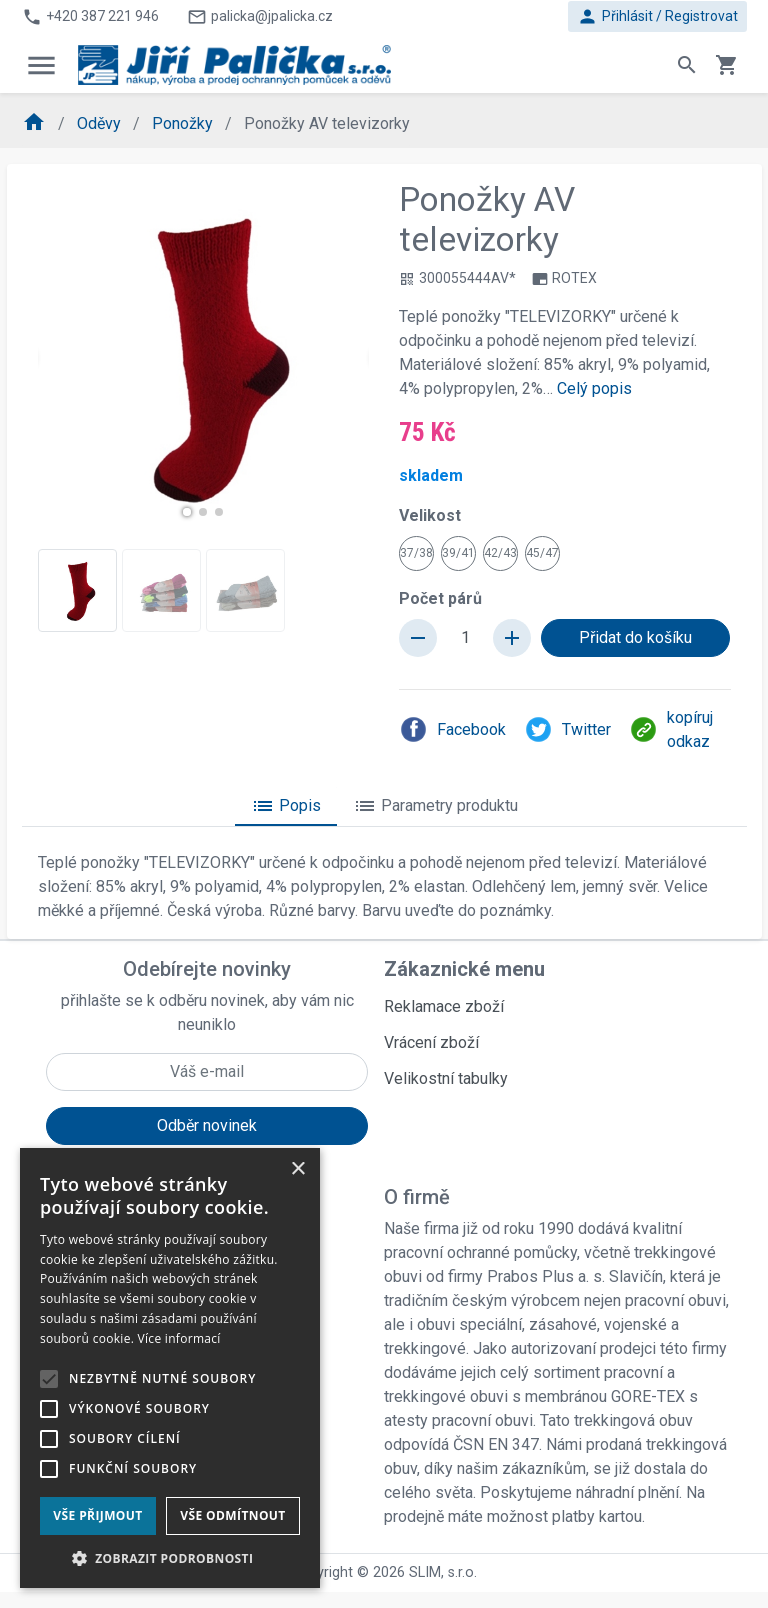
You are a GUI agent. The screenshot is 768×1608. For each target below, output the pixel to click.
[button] (187, 512)
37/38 (416, 553)
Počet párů (440, 598)
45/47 (542, 553)
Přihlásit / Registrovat (657, 16)
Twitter (567, 729)
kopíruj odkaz (671, 729)
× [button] (297, 1169)
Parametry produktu (435, 806)
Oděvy (101, 123)
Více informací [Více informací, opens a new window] (179, 1338)
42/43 (500, 553)
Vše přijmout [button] (97, 1515)
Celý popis (594, 388)
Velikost (430, 515)
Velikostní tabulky (446, 1078)
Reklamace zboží (444, 1006)
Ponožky (184, 123)
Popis (286, 806)
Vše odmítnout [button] (232, 1515)
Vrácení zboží (431, 1042)
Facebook (452, 729)
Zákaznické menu (464, 969)
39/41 (458, 553)
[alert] (170, 1368)
